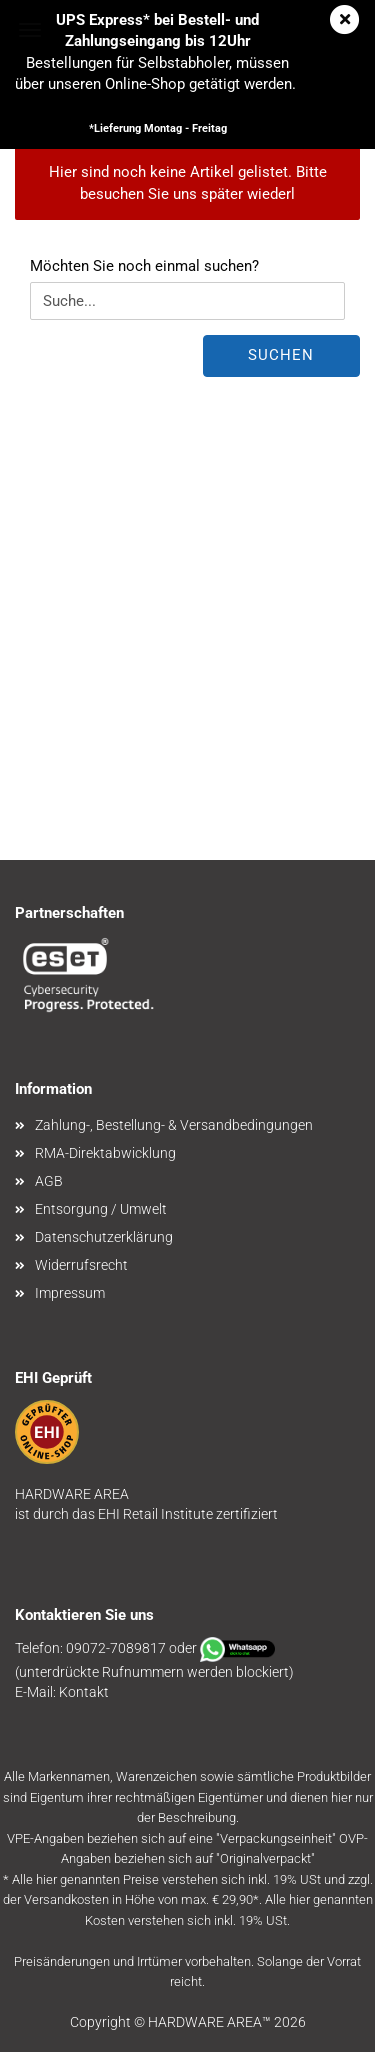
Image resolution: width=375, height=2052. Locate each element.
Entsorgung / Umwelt (101, 1209)
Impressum (70, 1293)
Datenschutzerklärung (104, 1237)
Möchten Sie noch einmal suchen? (144, 266)
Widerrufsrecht (81, 1265)
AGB (49, 1181)
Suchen (281, 355)
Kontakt (84, 1692)
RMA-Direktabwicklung (105, 1153)
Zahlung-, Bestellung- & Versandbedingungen (174, 1125)
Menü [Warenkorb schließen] (30, 30)
